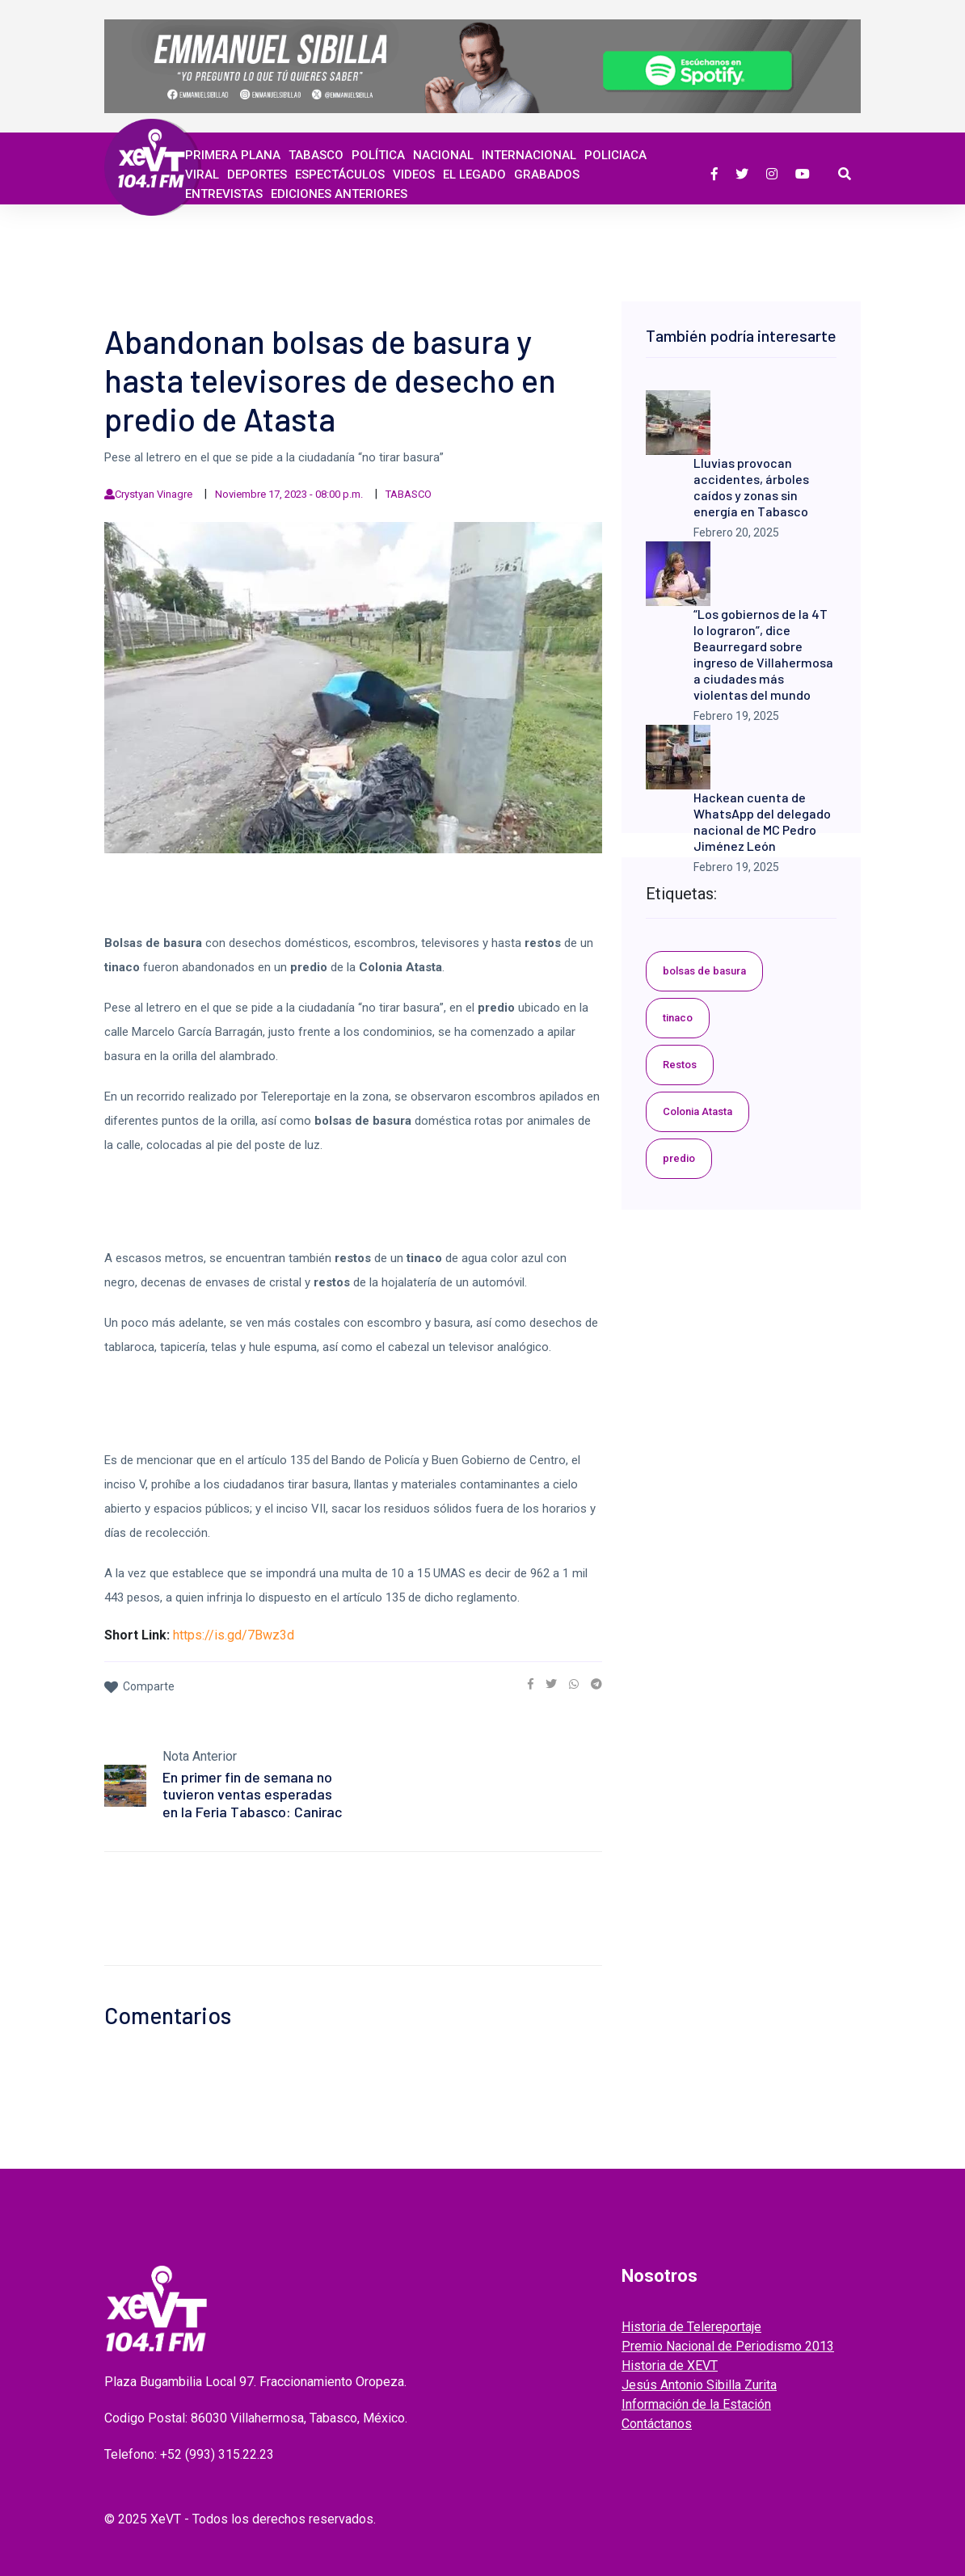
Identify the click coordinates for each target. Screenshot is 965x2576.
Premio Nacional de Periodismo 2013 (728, 2346)
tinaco (678, 1018)
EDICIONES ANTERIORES (339, 194)
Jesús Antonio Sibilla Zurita (699, 2385)
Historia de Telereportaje (691, 2326)
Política (378, 155)
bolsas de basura (704, 971)
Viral (202, 174)
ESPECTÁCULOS (340, 174)
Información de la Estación (696, 2404)
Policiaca (615, 155)
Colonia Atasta (697, 1111)
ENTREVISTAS (224, 194)
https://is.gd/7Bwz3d (233, 1635)
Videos (414, 174)
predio (679, 1158)
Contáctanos (657, 2423)
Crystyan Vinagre (153, 494)
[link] (530, 1683)
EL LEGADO (474, 174)
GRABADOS (546, 174)
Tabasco (316, 155)
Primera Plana (232, 155)
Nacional (443, 155)
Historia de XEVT (670, 2365)
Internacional (529, 155)
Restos (680, 1065)
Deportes (257, 174)
